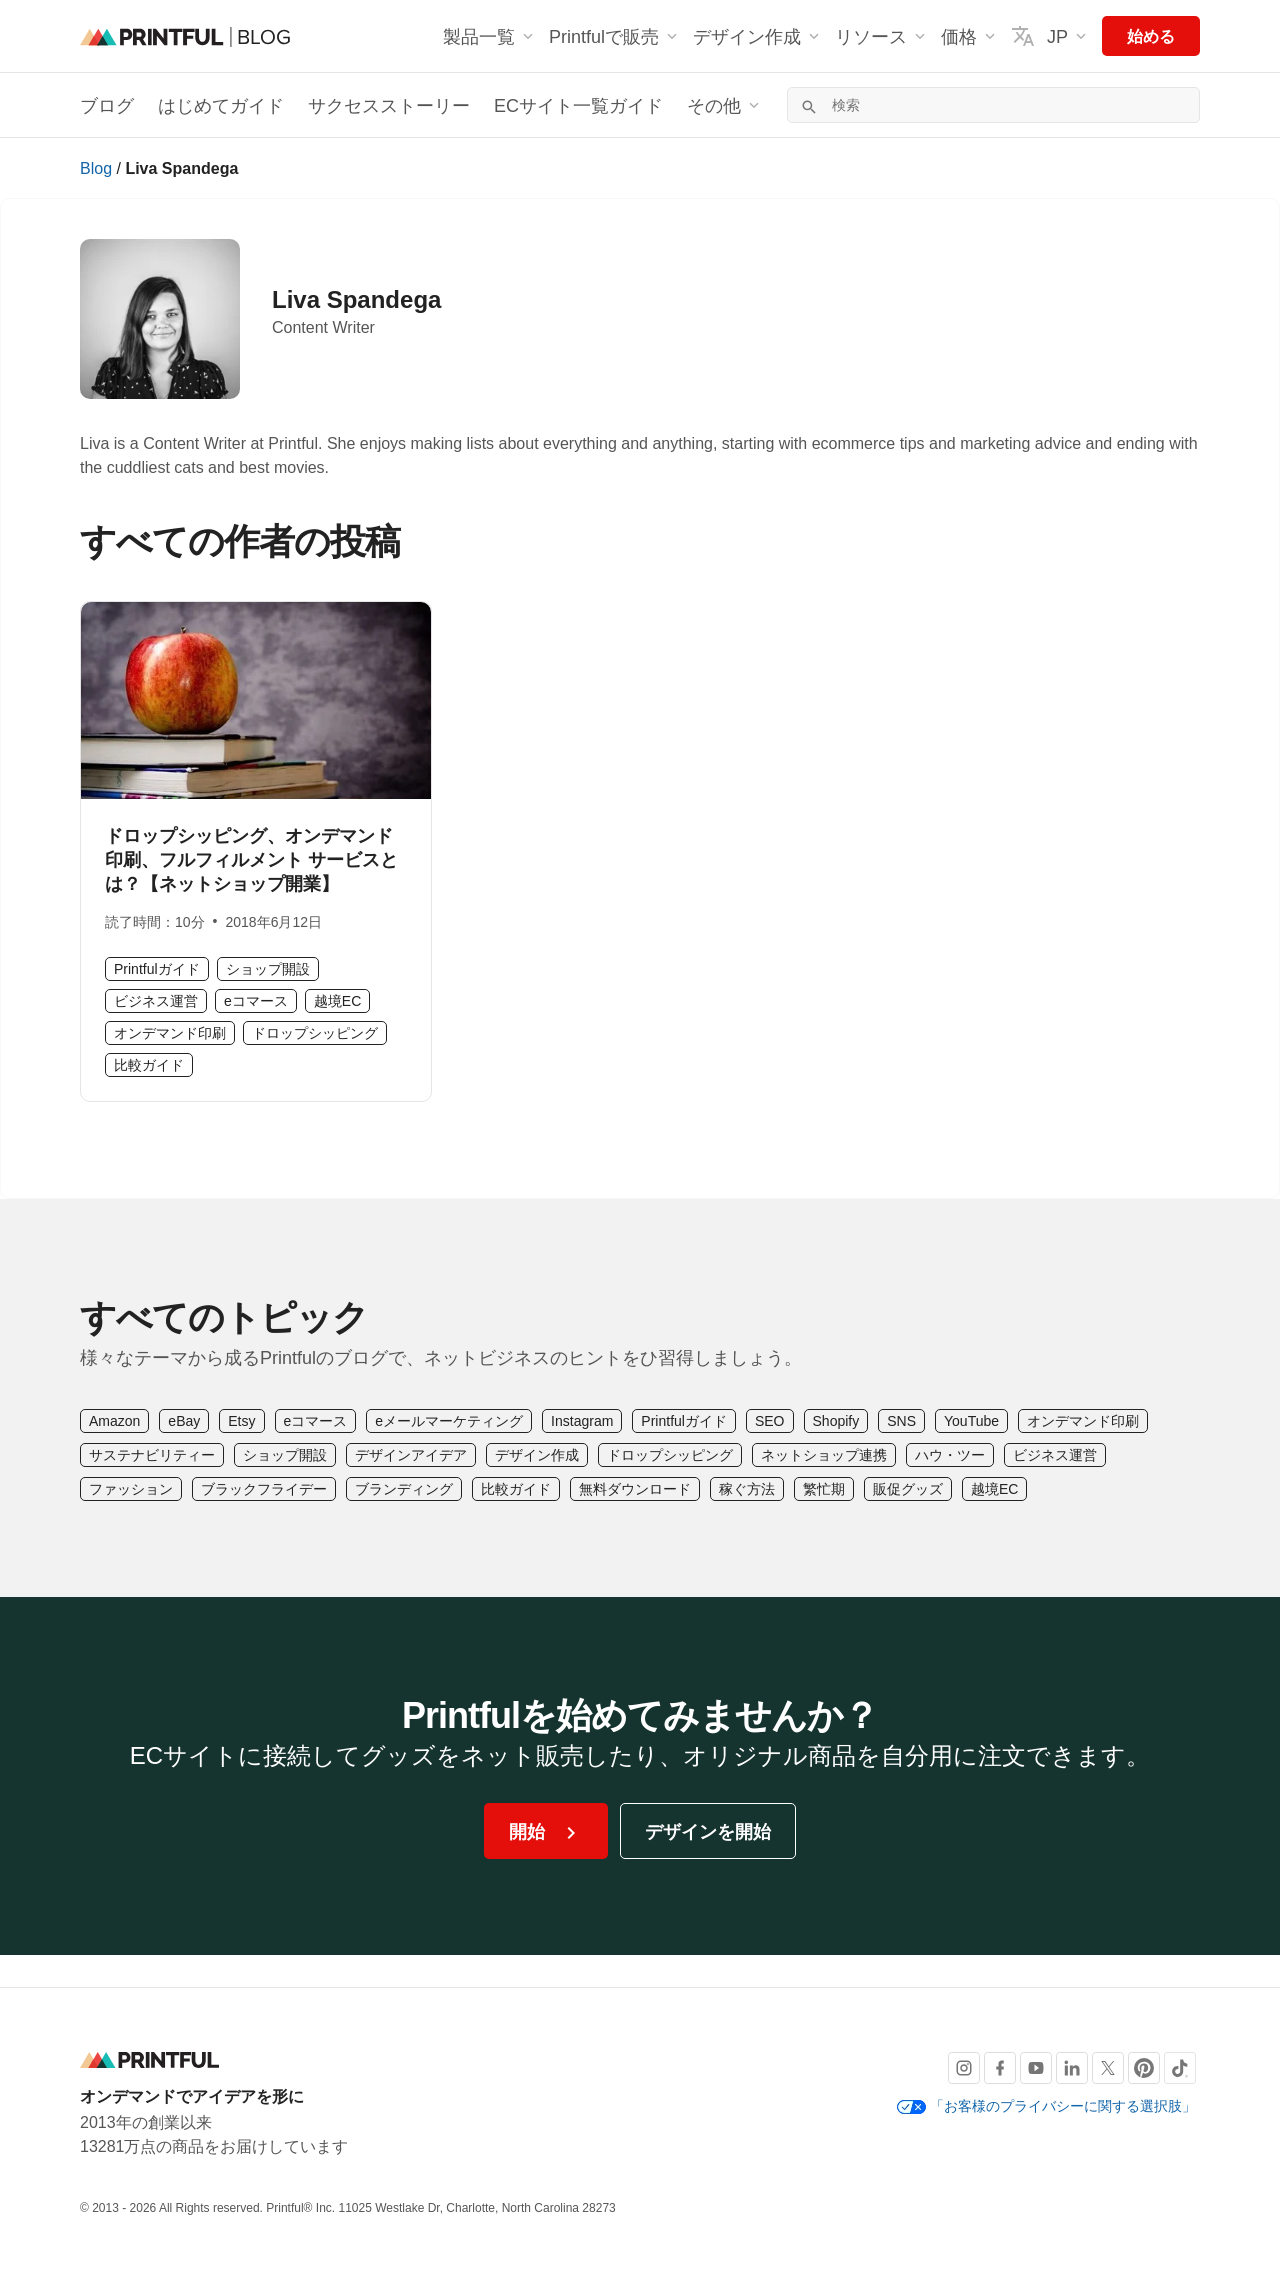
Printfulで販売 (615, 36)
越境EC (337, 1000)
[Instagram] (964, 2068)
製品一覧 (490, 36)
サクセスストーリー (389, 105)
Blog (96, 167)
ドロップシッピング (315, 1032)
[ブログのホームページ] (185, 36)
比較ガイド (149, 1064)
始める (1151, 35)
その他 (725, 105)
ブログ (107, 105)
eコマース (256, 1000)
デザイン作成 (758, 36)
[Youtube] (1036, 2068)
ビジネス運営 (156, 1000)
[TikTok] (1180, 2068)
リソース (882, 36)
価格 (970, 36)
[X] (1108, 2068)
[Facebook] (1000, 2068)
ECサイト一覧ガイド (578, 105)
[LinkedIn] (1072, 2068)
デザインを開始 (708, 1831)
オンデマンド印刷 (170, 1032)
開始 (545, 1832)
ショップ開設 (268, 968)
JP (1050, 36)
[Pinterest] (1144, 2068)
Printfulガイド (157, 968)
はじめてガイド (221, 105)
